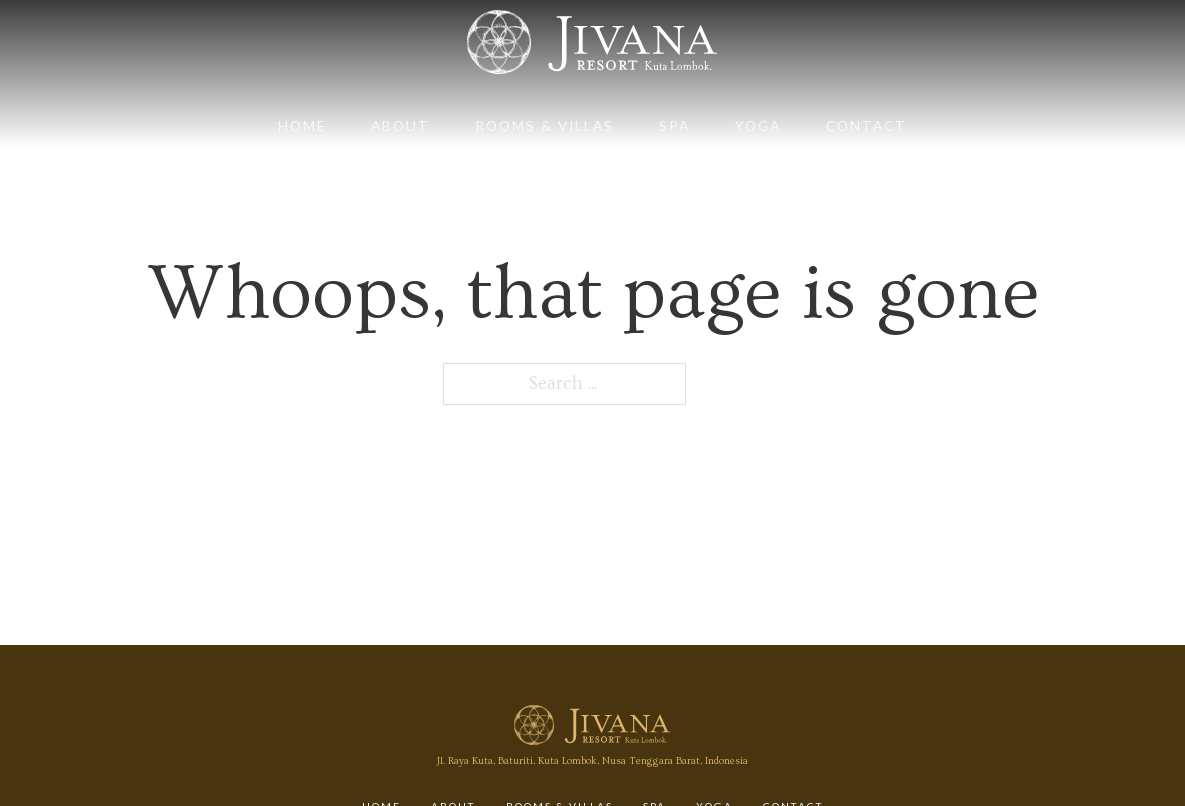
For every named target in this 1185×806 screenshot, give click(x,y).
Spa (674, 125)
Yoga (758, 125)
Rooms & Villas (544, 125)
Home (302, 125)
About (400, 125)
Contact (866, 125)
